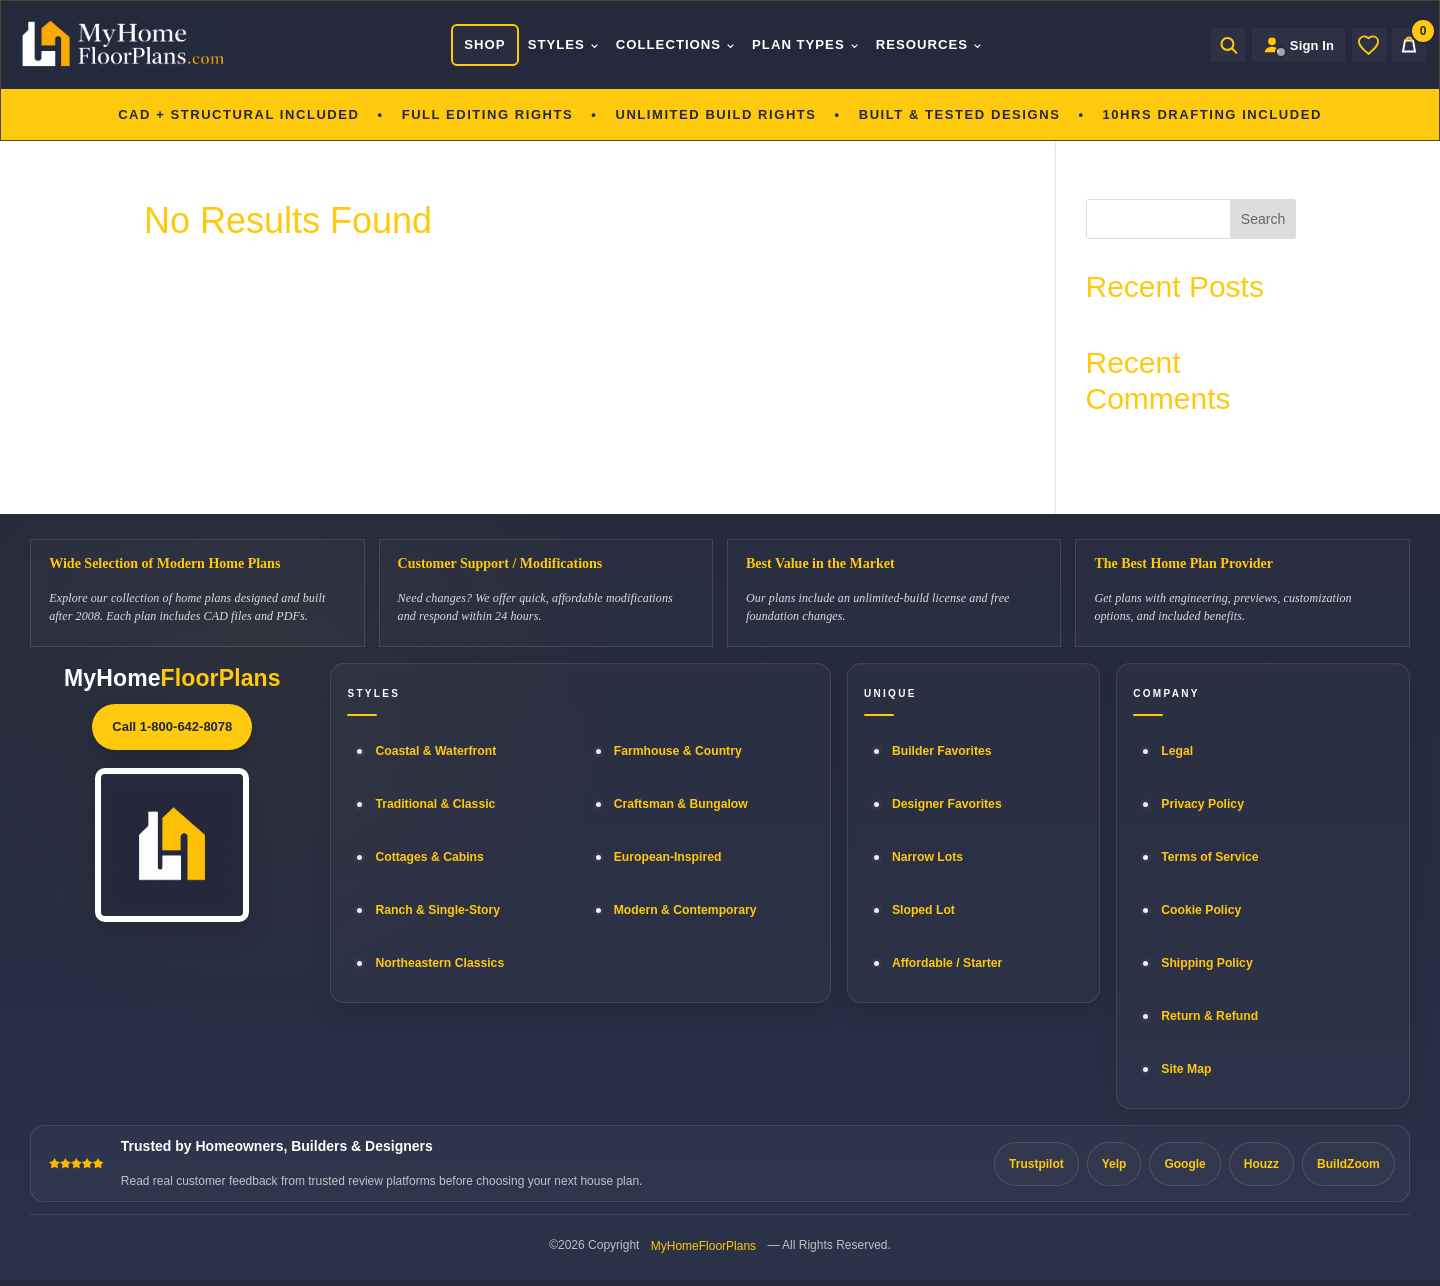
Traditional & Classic (435, 804)
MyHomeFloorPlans (703, 1246)
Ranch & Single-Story (437, 910)
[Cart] (1409, 45)
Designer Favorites (947, 804)
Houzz (1261, 1164)
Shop (484, 44)
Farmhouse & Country (678, 751)
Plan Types (806, 44)
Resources (929, 44)
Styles (564, 44)
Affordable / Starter (947, 963)
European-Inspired (668, 857)
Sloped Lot (923, 910)
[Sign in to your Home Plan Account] (1298, 45)
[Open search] (1228, 45)
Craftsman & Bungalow (681, 804)
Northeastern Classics (439, 963)
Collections (676, 44)
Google (1184, 1164)
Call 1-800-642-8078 (172, 726)
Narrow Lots (927, 857)
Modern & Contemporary (685, 910)
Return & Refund (1209, 1016)
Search (1263, 219)
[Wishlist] (1369, 45)
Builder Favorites (942, 751)
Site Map (1186, 1069)
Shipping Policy (1206, 963)
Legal (1177, 751)
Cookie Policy (1201, 910)
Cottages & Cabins (429, 857)
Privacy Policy (1202, 804)
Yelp (1114, 1164)
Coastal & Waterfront (435, 751)
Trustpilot (1036, 1164)
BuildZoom (1348, 1164)
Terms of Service (1209, 857)
